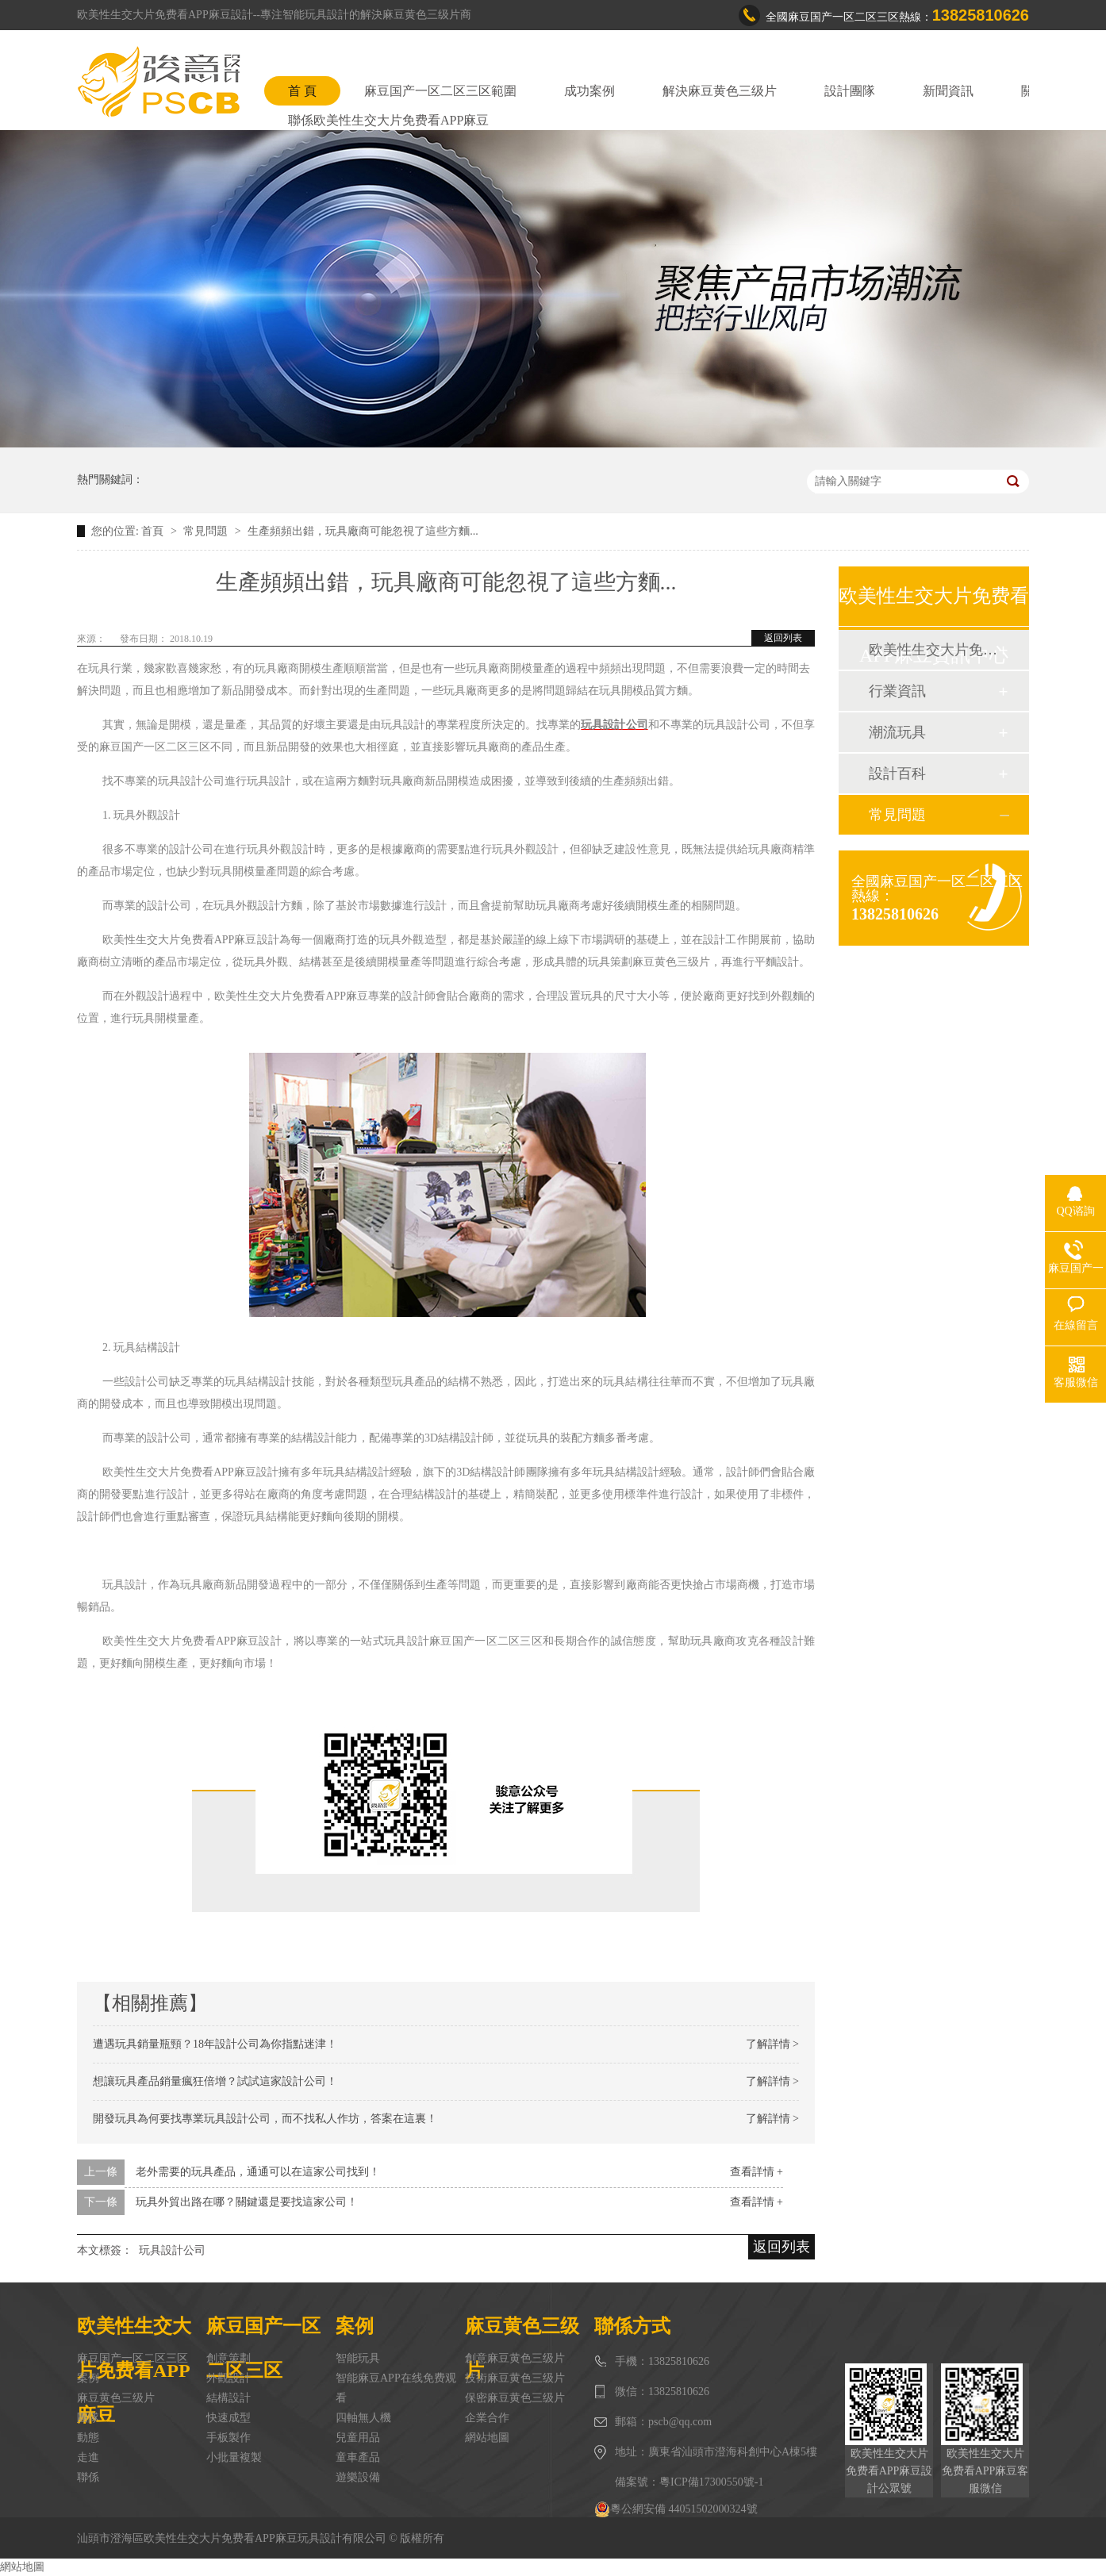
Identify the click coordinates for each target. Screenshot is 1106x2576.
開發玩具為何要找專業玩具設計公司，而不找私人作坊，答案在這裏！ (265, 2119)
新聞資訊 (948, 91)
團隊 (88, 2418)
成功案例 (589, 91)
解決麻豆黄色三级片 (719, 91)
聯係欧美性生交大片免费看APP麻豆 (388, 120)
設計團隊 (849, 91)
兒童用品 (358, 2438)
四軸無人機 (363, 2418)
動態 (88, 2438)
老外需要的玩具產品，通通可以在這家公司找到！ (258, 2172)
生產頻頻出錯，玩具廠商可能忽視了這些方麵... (363, 531)
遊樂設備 (358, 2477)
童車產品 (358, 2457)
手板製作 (228, 2438)
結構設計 (228, 2398)
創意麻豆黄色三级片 (515, 2358)
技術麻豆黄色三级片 (515, 2378)
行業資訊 (897, 691)
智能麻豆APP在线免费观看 (396, 2388)
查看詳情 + (756, 2172)
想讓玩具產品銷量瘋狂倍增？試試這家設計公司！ (215, 2081)
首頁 (154, 531)
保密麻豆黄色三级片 (515, 2398)
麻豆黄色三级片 (116, 2398)
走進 (88, 2457)
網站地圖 (487, 2438)
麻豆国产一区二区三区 (132, 2358)
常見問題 (207, 531)
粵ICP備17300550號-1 (711, 2482)
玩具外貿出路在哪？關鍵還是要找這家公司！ (247, 2202)
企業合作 (487, 2418)
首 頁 (302, 91)
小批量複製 (234, 2457)
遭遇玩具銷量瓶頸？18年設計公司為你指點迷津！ (215, 2044)
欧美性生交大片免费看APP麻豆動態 (933, 650)
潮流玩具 (897, 732)
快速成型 (228, 2418)
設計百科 (897, 773)
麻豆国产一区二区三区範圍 (440, 91)
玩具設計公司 (172, 2250)
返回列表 (783, 637)
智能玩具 (358, 2358)
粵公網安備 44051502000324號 (676, 2509)
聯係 (88, 2477)
